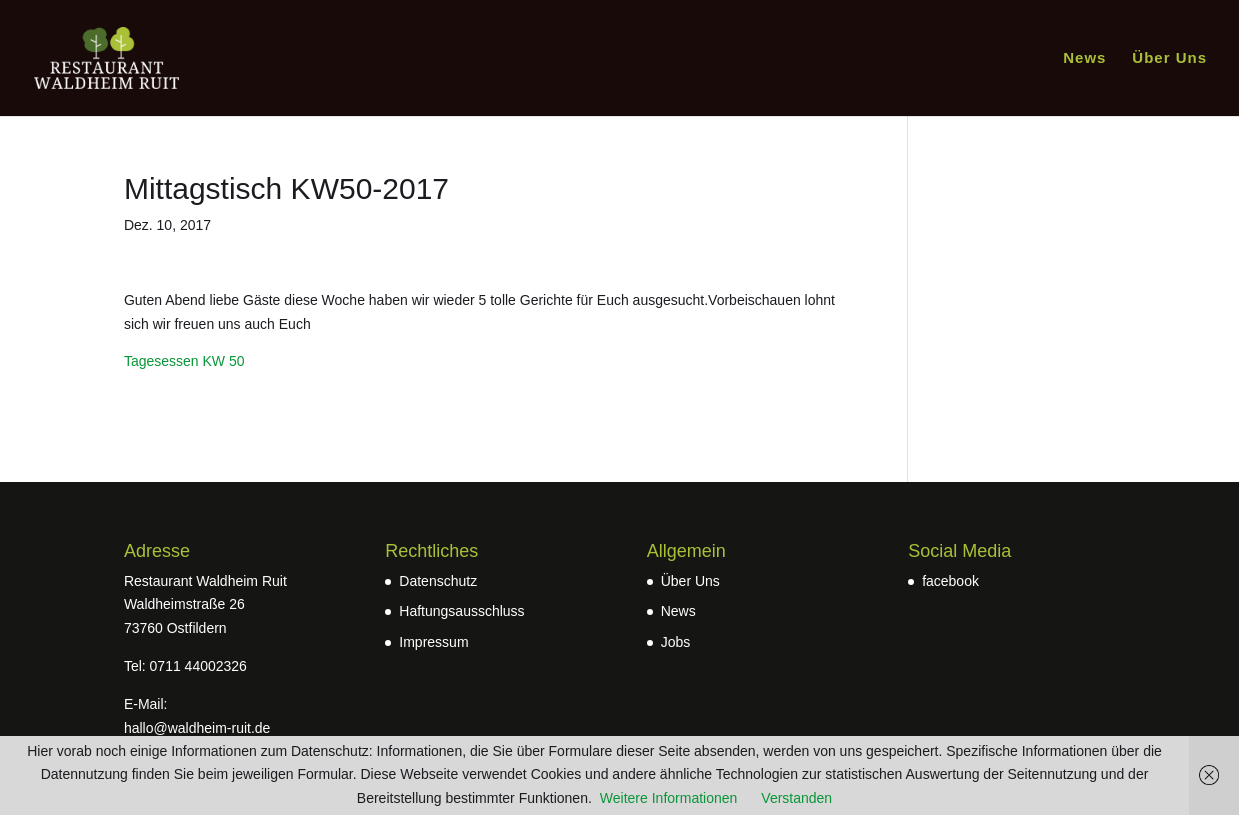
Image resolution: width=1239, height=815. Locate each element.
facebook (950, 581)
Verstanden (796, 798)
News (1084, 58)
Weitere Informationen (668, 798)
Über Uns (1169, 58)
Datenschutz (438, 581)
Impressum (433, 642)
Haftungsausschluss (461, 611)
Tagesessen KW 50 (184, 361)
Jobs (676, 642)
